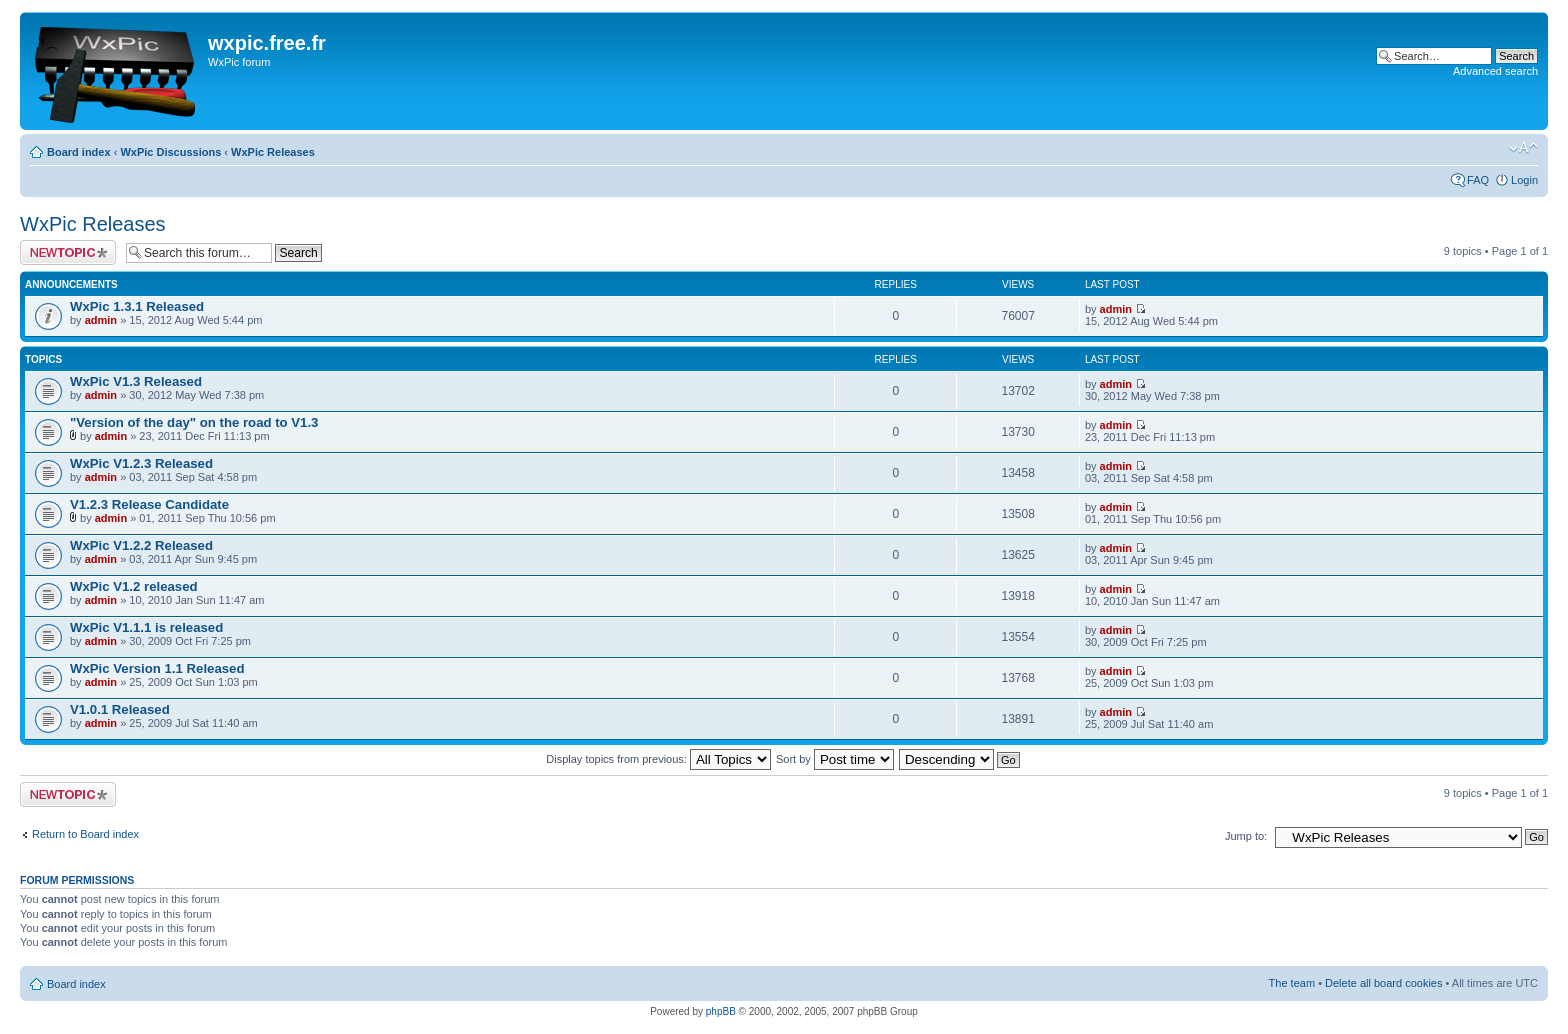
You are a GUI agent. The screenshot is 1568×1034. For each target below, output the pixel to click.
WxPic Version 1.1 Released (157, 668)
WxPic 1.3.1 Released (137, 306)
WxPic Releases (273, 152)
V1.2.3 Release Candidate (149, 504)
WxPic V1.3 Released (136, 381)
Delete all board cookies (1383, 983)
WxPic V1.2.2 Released (141, 545)
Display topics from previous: (658, 759)
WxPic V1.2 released (134, 586)
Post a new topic (68, 252)
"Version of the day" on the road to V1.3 (194, 422)
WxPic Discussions (170, 152)
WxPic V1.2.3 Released (141, 463)
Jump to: (1246, 836)
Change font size (1523, 148)
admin (101, 320)
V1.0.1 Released (120, 709)
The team (1292, 983)
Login (1524, 180)
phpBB (721, 1011)
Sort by (835, 759)
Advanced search (1495, 71)
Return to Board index (85, 834)
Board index (79, 152)
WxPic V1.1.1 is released (146, 627)
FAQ (1478, 180)
